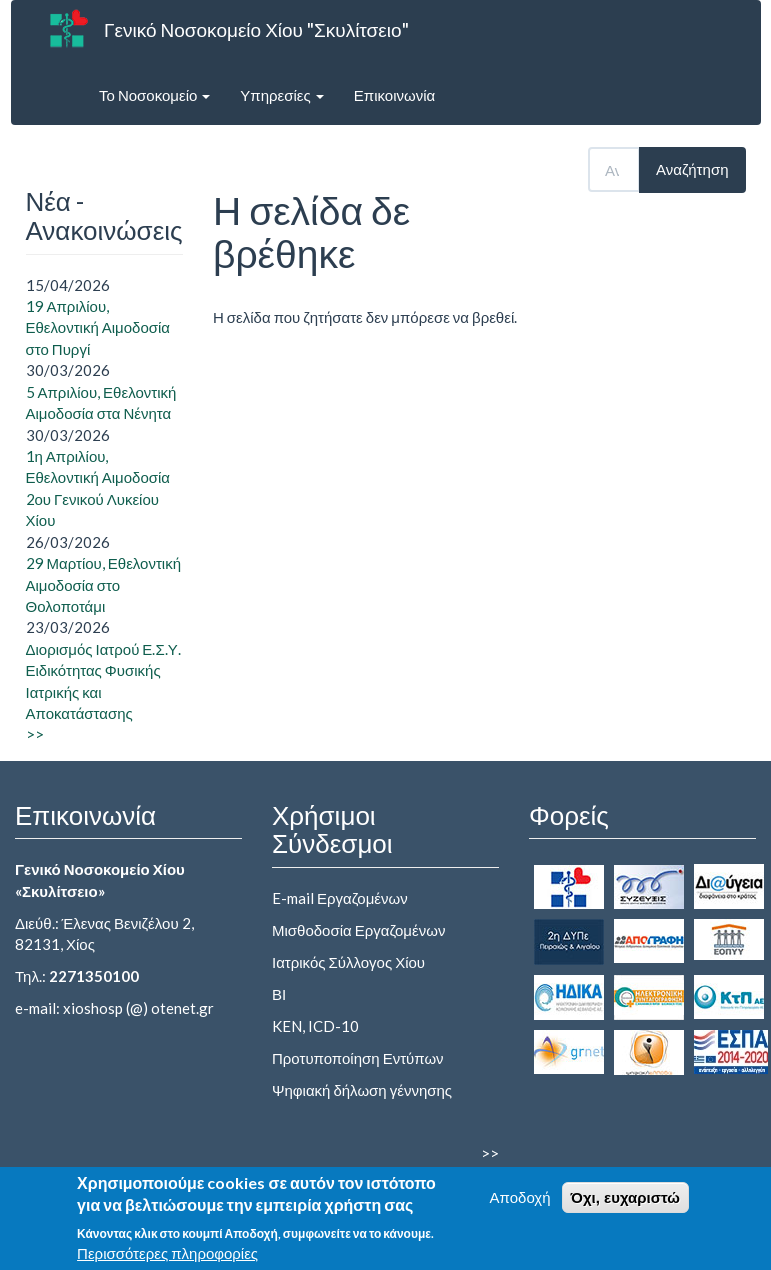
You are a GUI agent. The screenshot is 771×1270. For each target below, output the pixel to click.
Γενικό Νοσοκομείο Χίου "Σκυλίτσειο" (256, 29)
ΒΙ (279, 994)
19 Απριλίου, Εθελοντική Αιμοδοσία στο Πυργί (98, 327)
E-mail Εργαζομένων (340, 898)
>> (35, 734)
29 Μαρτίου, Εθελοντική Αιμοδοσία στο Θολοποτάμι (104, 584)
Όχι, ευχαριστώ (625, 1204)
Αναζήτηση (692, 169)
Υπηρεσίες (281, 95)
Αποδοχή (520, 1204)
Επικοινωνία (394, 95)
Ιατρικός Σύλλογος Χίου (348, 962)
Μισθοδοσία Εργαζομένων (358, 930)
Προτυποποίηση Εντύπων (358, 1058)
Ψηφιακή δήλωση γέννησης (362, 1090)
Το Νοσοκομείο (154, 95)
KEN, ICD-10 (315, 1026)
